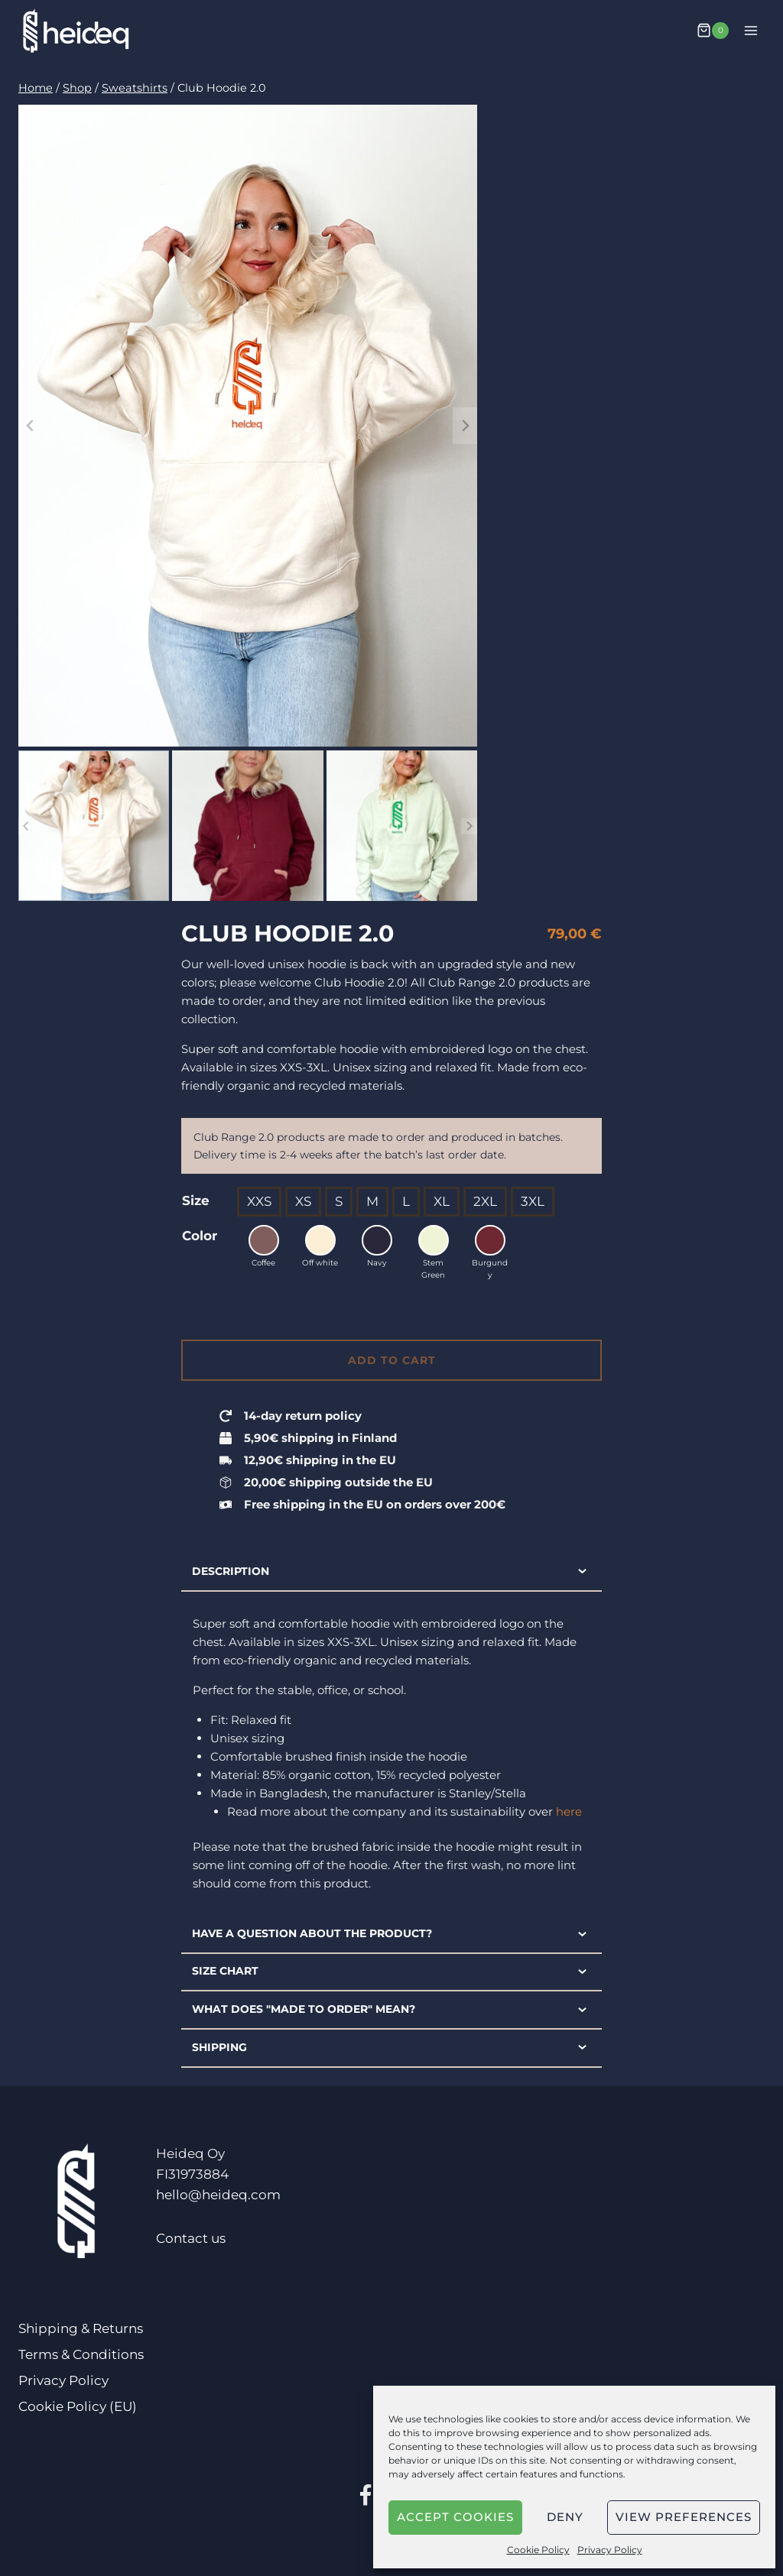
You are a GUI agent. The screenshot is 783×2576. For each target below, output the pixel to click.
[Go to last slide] (30, 425)
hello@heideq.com (218, 2194)
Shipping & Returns (80, 2328)
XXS (259, 1201)
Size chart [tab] (392, 1971)
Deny (565, 2517)
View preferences (684, 2517)
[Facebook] (365, 2496)
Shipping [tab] (392, 2047)
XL (442, 1201)
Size (196, 1200)
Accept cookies (455, 2517)
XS (303, 1201)
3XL (532, 1201)
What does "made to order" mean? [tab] (392, 2010)
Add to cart (392, 1360)
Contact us (191, 2238)
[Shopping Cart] (713, 30)
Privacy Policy (609, 2549)
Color (199, 1235)
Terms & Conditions (81, 2354)
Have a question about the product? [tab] (392, 1934)
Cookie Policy (538, 2549)
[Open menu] (750, 30)
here (569, 1811)
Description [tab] (392, 1571)
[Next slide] (465, 425)
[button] (93, 825)
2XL (485, 1201)
